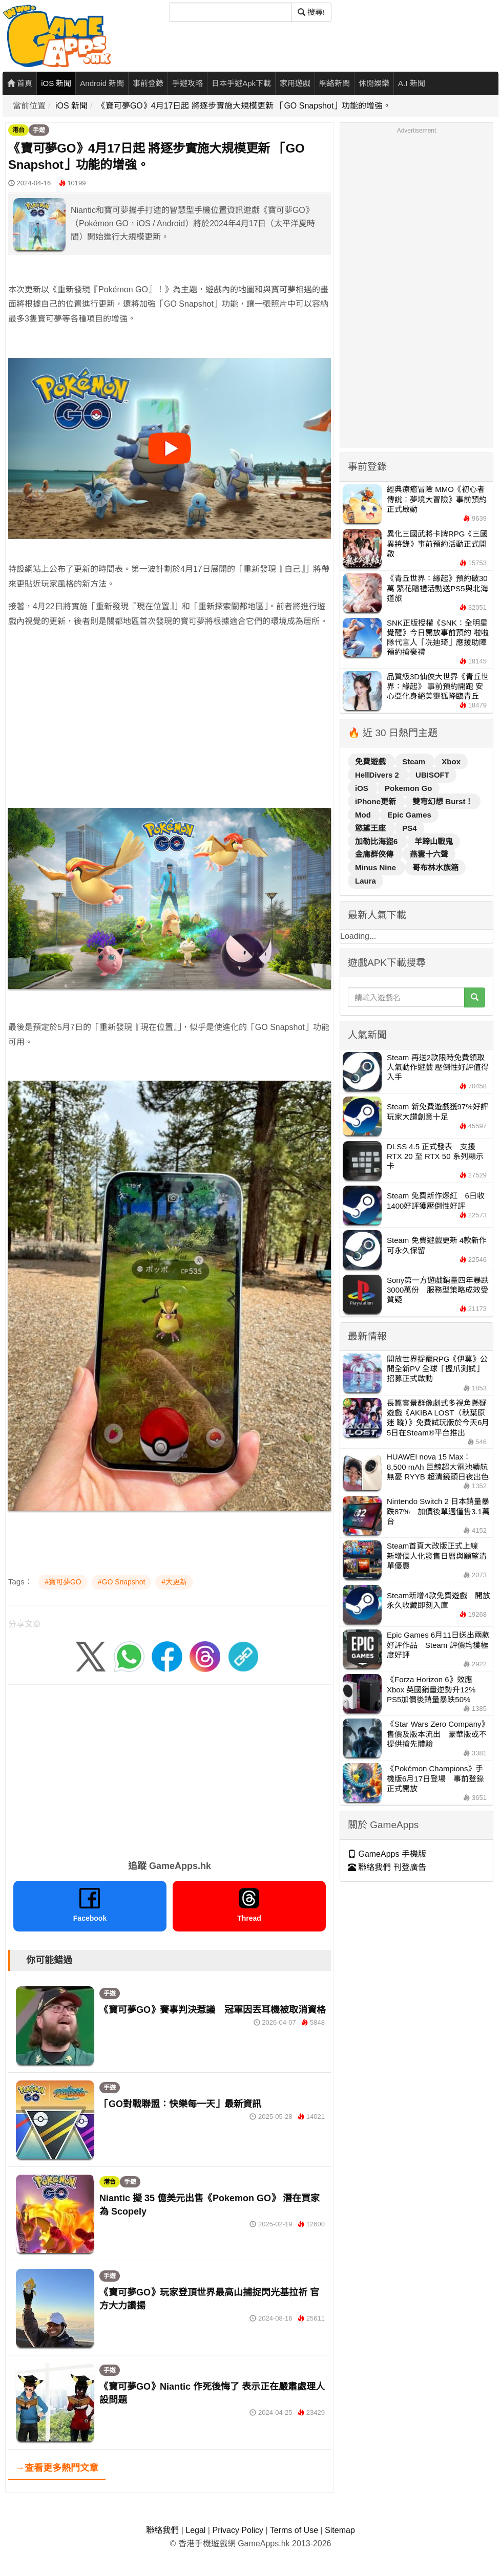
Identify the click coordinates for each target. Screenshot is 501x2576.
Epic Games (409, 814)
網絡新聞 (334, 83)
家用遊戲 (295, 83)
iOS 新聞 (56, 83)
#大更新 (174, 1582)
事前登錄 (148, 83)
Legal (195, 2530)
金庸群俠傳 (375, 854)
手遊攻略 (187, 83)
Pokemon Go (408, 788)
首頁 (19, 83)
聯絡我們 (162, 2530)
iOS (362, 788)
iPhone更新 (376, 801)
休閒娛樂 (374, 83)
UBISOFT (432, 774)
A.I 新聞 (411, 83)
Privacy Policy (237, 2530)
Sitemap (340, 2530)
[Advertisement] (169, 732)
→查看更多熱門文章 (56, 2468)
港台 (18, 130)
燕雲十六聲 (429, 854)
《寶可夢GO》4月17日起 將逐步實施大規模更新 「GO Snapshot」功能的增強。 (244, 105)
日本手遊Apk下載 (241, 83)
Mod (364, 814)
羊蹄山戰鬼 (433, 841)
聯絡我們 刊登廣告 (387, 1867)
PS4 (409, 828)
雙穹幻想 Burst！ (442, 801)
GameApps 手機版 (387, 1854)
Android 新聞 (102, 83)
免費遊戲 (371, 761)
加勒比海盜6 (377, 841)
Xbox (451, 761)
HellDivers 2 (378, 774)
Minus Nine (376, 867)
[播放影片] (169, 448)
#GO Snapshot (121, 1582)
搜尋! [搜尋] (311, 12)
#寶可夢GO (63, 1582)
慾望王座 (371, 828)
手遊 (39, 130)
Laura (365, 880)
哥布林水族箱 (435, 867)
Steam (414, 761)
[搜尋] (230, 12)
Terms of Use (294, 2530)
